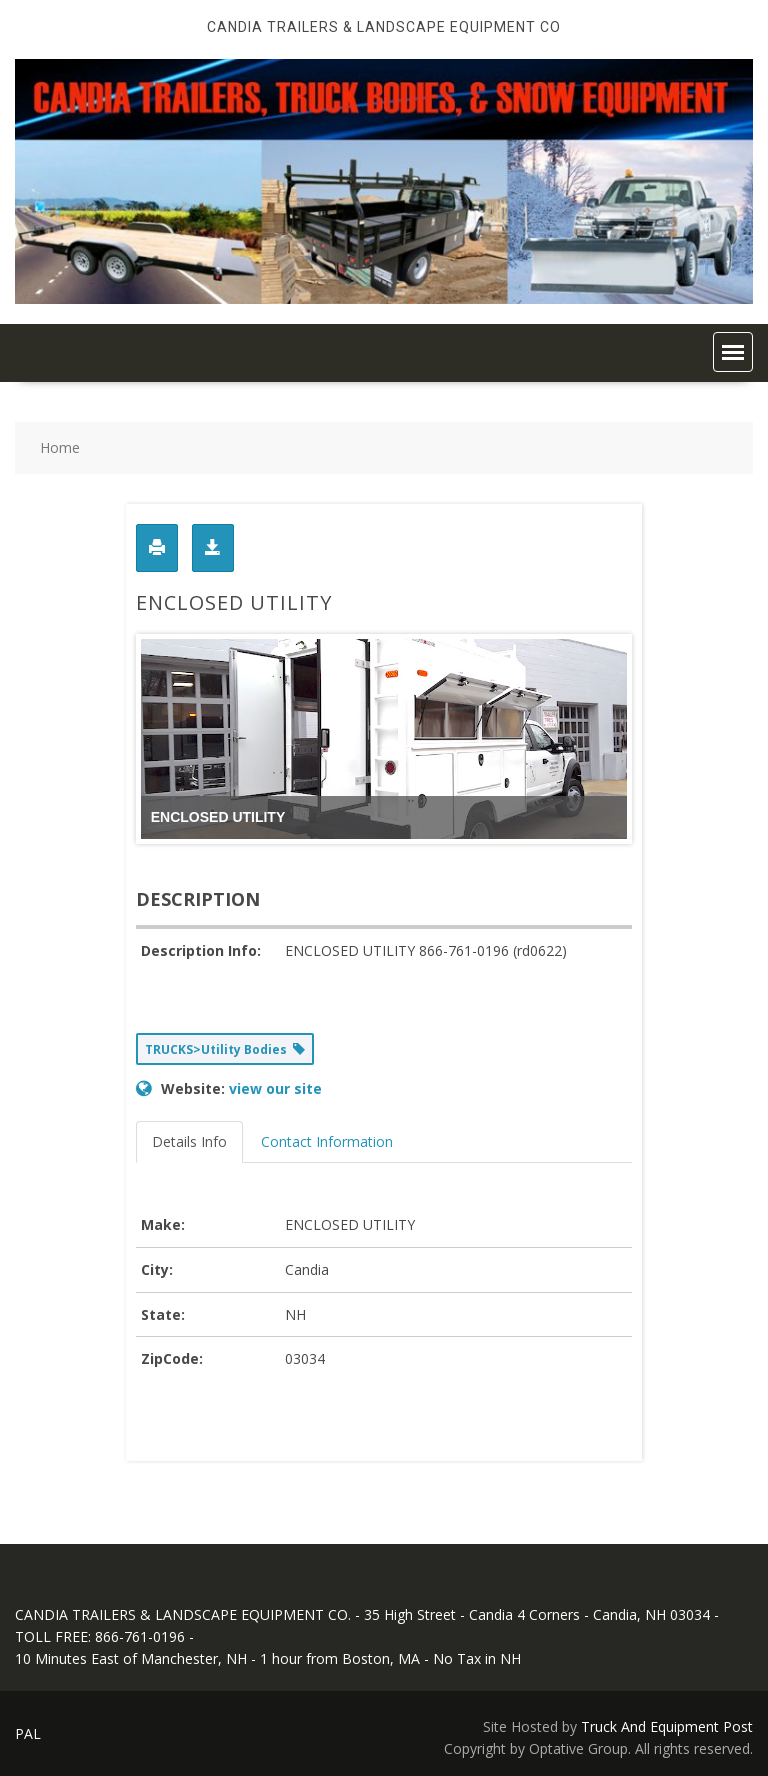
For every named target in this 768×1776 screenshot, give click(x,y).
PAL (28, 1733)
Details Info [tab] (189, 1141)
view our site (275, 1088)
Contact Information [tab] (327, 1141)
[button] (733, 352)
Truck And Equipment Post (667, 1726)
